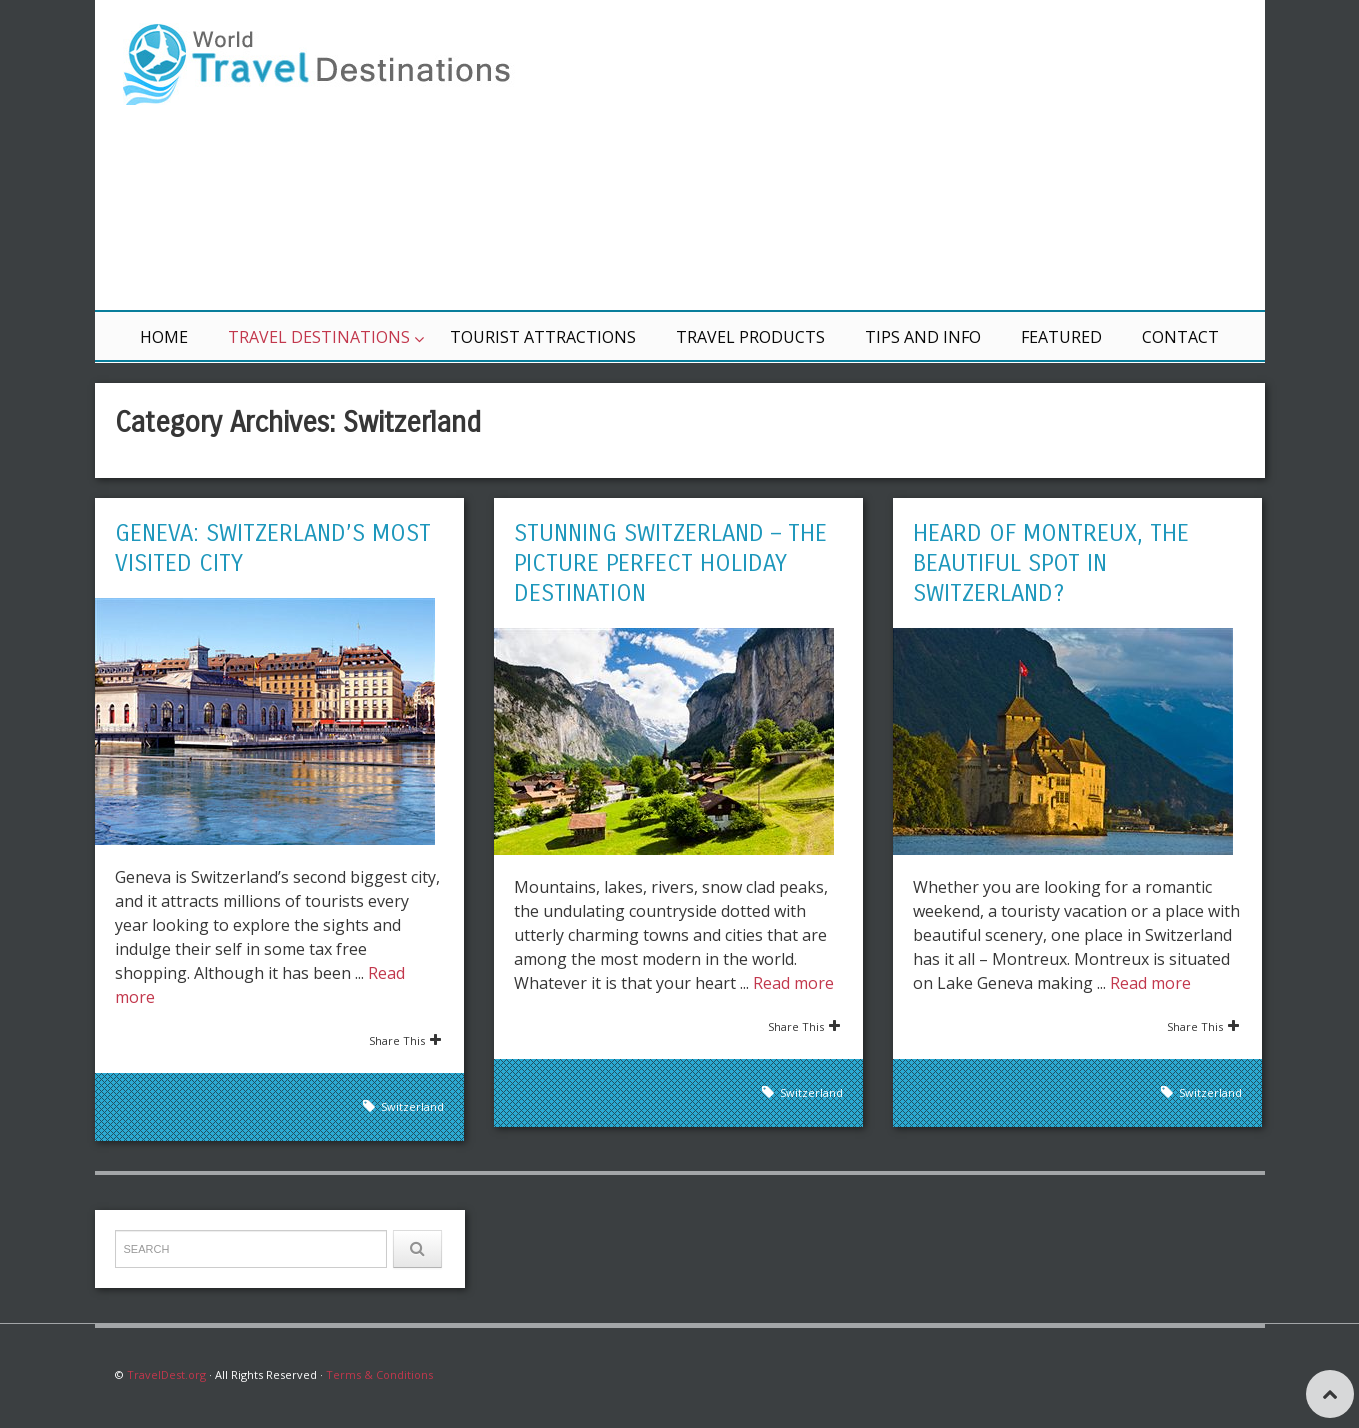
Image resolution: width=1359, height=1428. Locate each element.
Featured (1061, 337)
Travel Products (750, 337)
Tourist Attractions (543, 337)
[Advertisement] (920, 155)
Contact (1180, 337)
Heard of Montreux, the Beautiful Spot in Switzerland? (1051, 563)
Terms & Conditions (379, 1374)
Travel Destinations (319, 337)
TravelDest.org (166, 1374)
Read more (793, 983)
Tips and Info (923, 337)
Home (164, 337)
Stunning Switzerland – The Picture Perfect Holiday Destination (670, 563)
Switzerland (412, 1106)
